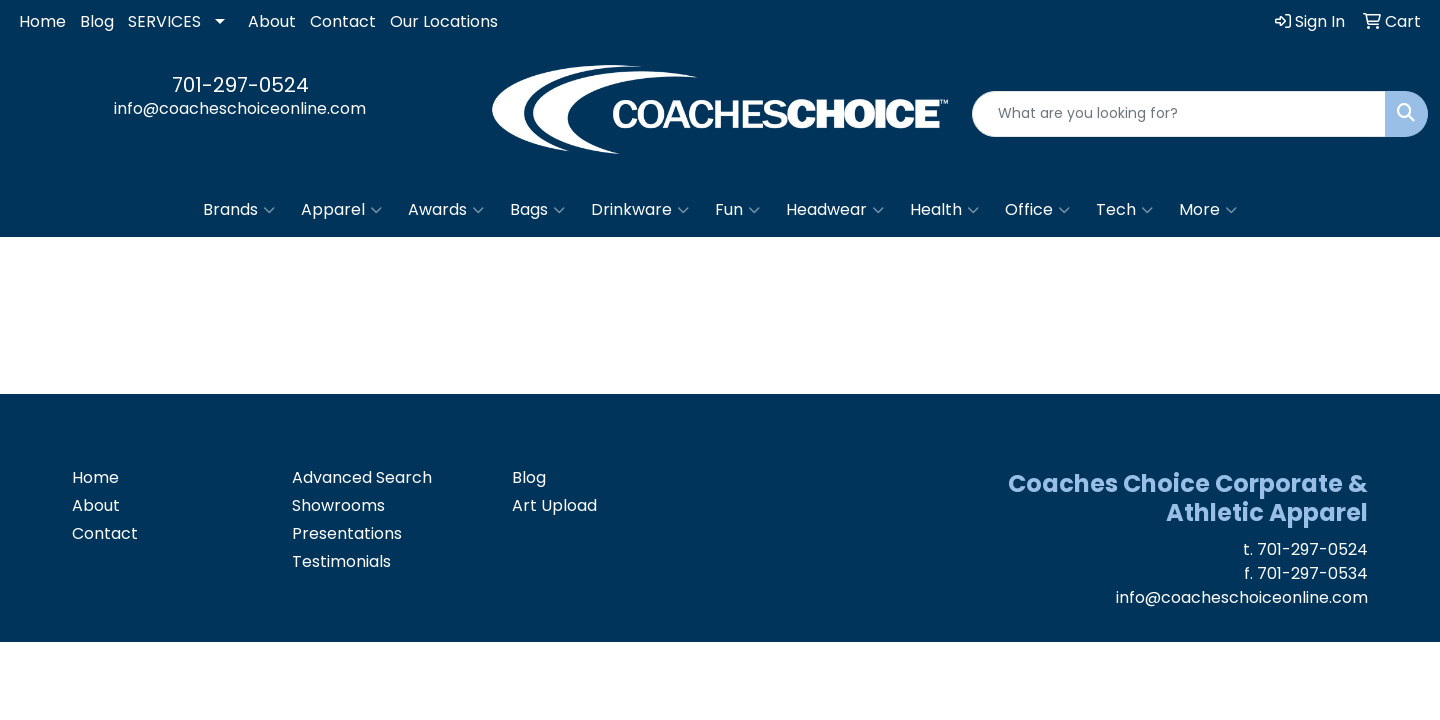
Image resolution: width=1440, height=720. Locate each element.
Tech (1124, 210)
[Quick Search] (1179, 114)
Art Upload (554, 505)
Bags (537, 210)
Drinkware (640, 210)
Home (42, 21)
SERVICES (164, 21)
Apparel (341, 210)
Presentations (347, 533)
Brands (239, 210)
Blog (97, 21)
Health (944, 210)
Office (1037, 210)
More (1208, 210)
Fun (737, 210)
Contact (343, 21)
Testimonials (341, 561)
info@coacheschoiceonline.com (240, 108)
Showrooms (338, 505)
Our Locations (444, 21)
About (272, 21)
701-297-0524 (240, 85)
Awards (446, 210)
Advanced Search (362, 477)
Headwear (835, 210)
